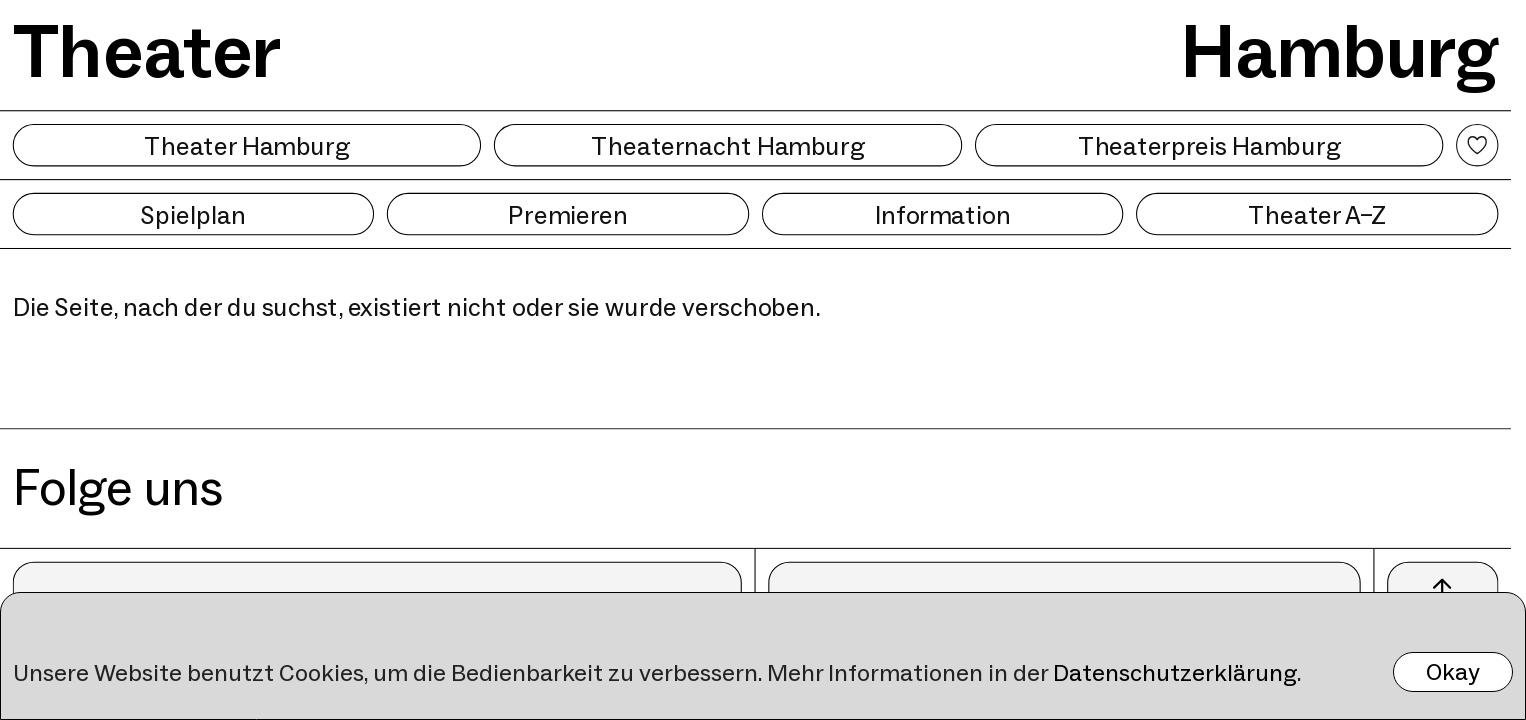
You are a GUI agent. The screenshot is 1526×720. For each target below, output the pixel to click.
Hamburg (1339, 51)
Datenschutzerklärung (1175, 672)
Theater (147, 51)
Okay (1453, 671)
